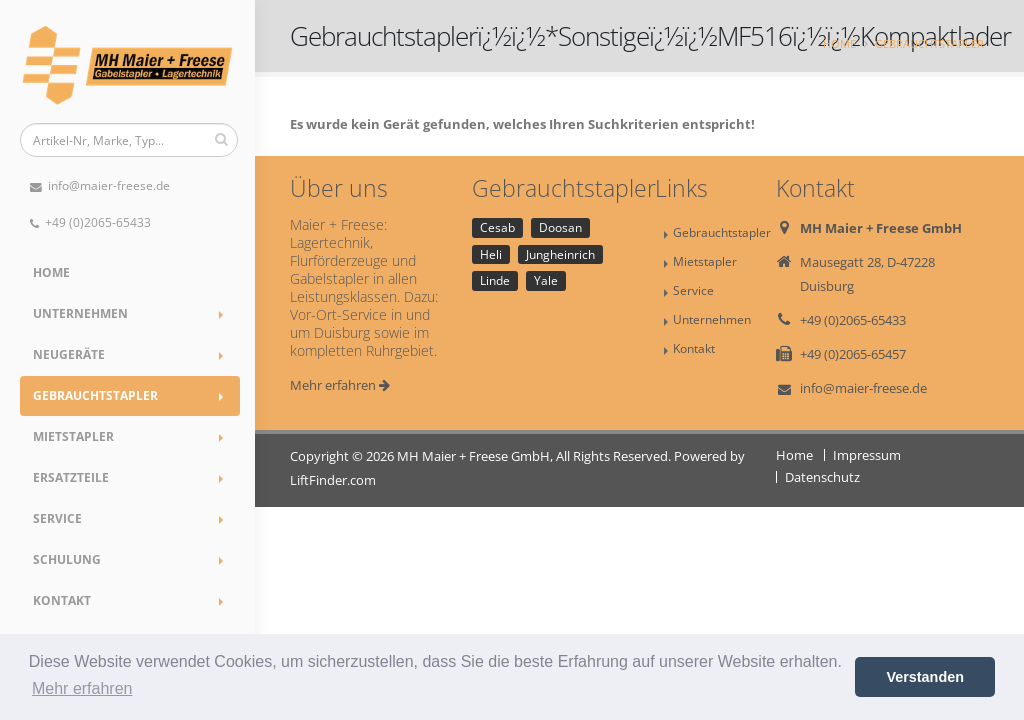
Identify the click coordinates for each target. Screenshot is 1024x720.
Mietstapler (73, 436)
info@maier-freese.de (100, 185)
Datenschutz (822, 477)
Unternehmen (80, 313)
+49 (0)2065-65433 (90, 222)
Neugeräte (69, 354)
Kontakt (62, 600)
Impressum (867, 455)
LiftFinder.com (333, 480)
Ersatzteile (71, 477)
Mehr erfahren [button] (82, 688)
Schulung (67, 559)
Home (51, 272)
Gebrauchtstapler (95, 395)
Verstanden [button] (925, 677)
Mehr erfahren (340, 385)
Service (57, 518)
